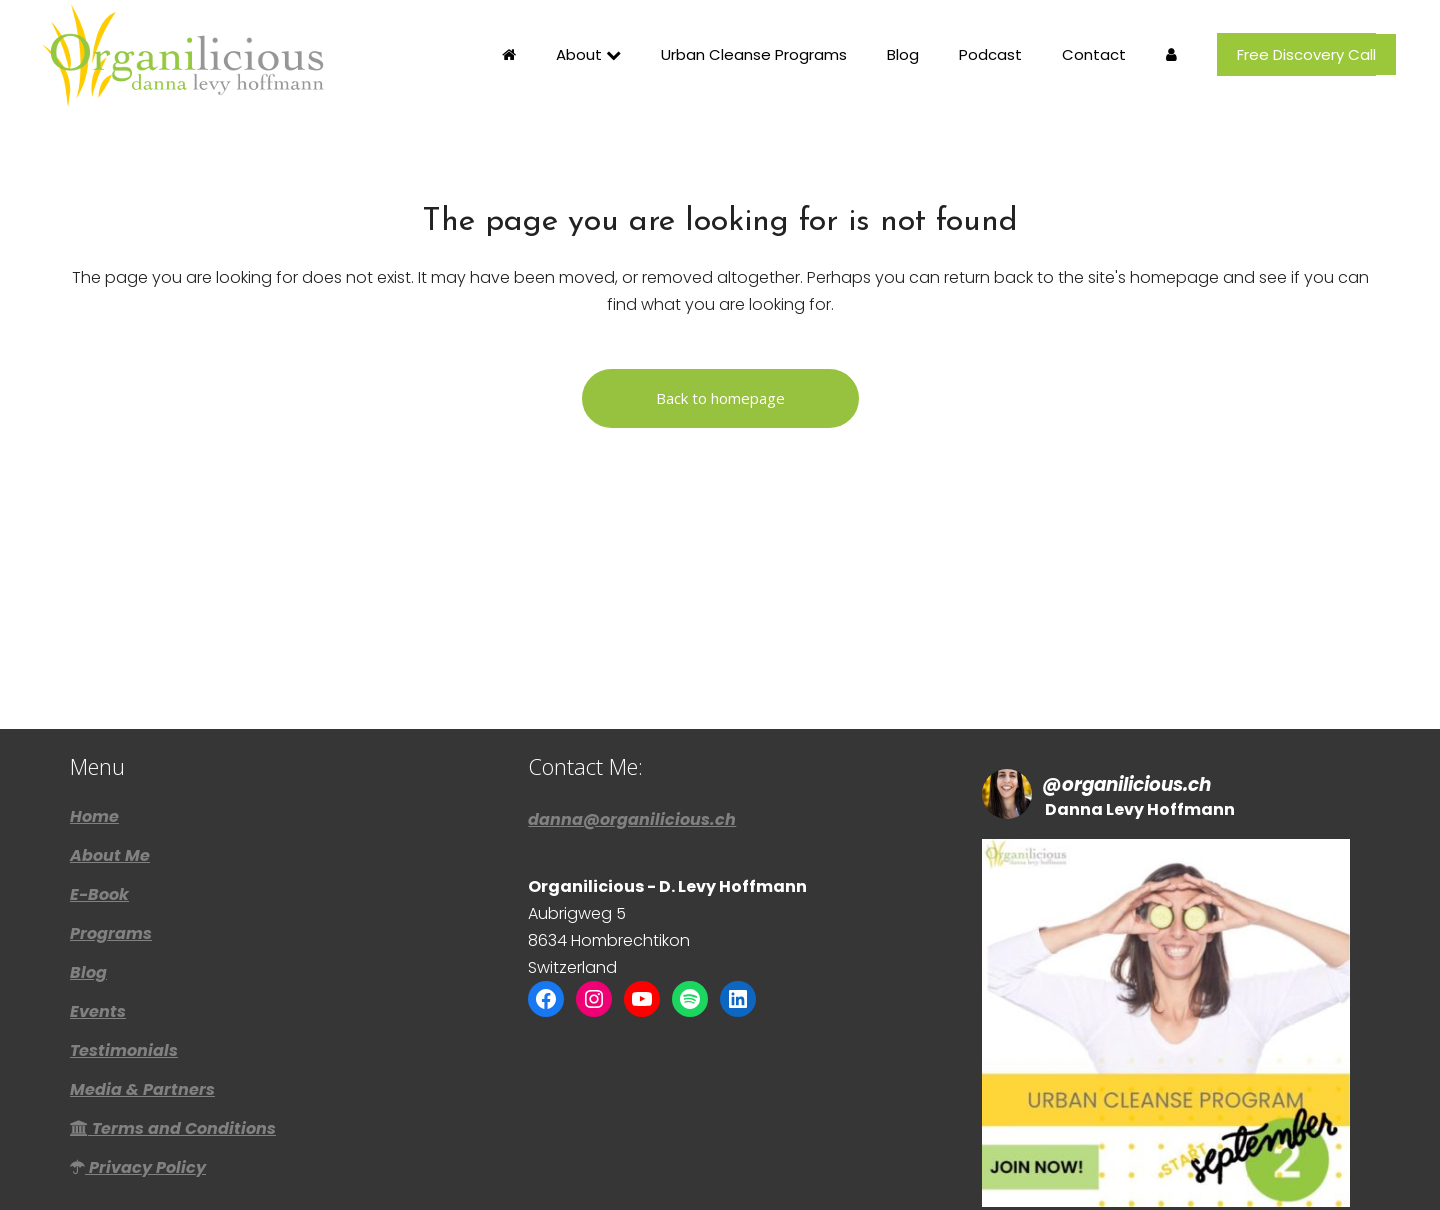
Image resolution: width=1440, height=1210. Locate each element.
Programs (111, 862)
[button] (1166, 951)
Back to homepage (720, 398)
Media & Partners (142, 1018)
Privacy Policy (138, 1096)
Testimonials (124, 979)
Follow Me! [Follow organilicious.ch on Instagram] (1165, 1174)
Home (94, 745)
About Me (110, 784)
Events (98, 940)
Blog (88, 901)
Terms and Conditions (173, 1057)
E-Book (99, 823)
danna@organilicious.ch (632, 747)
